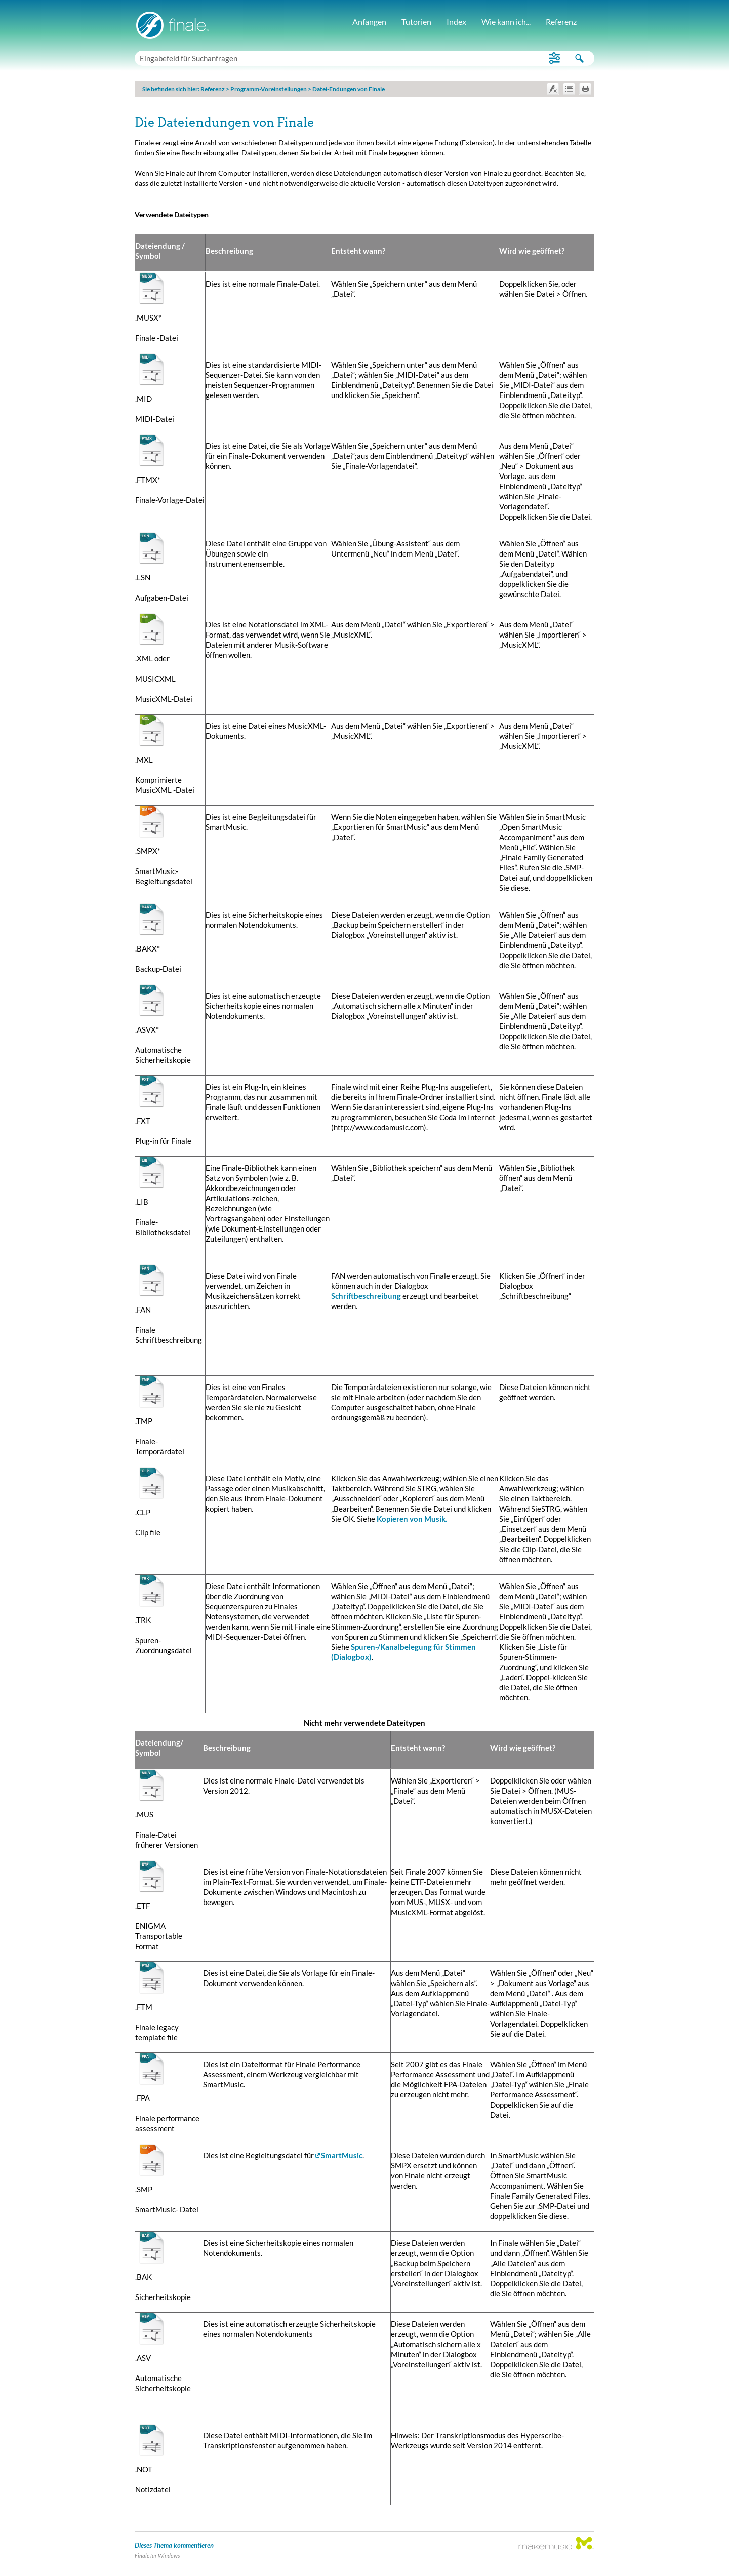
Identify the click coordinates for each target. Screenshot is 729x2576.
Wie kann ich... (506, 21)
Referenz (561, 21)
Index (456, 21)
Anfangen (369, 21)
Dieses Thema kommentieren (174, 2545)
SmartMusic (341, 2155)
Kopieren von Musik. (412, 1518)
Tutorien (416, 21)
